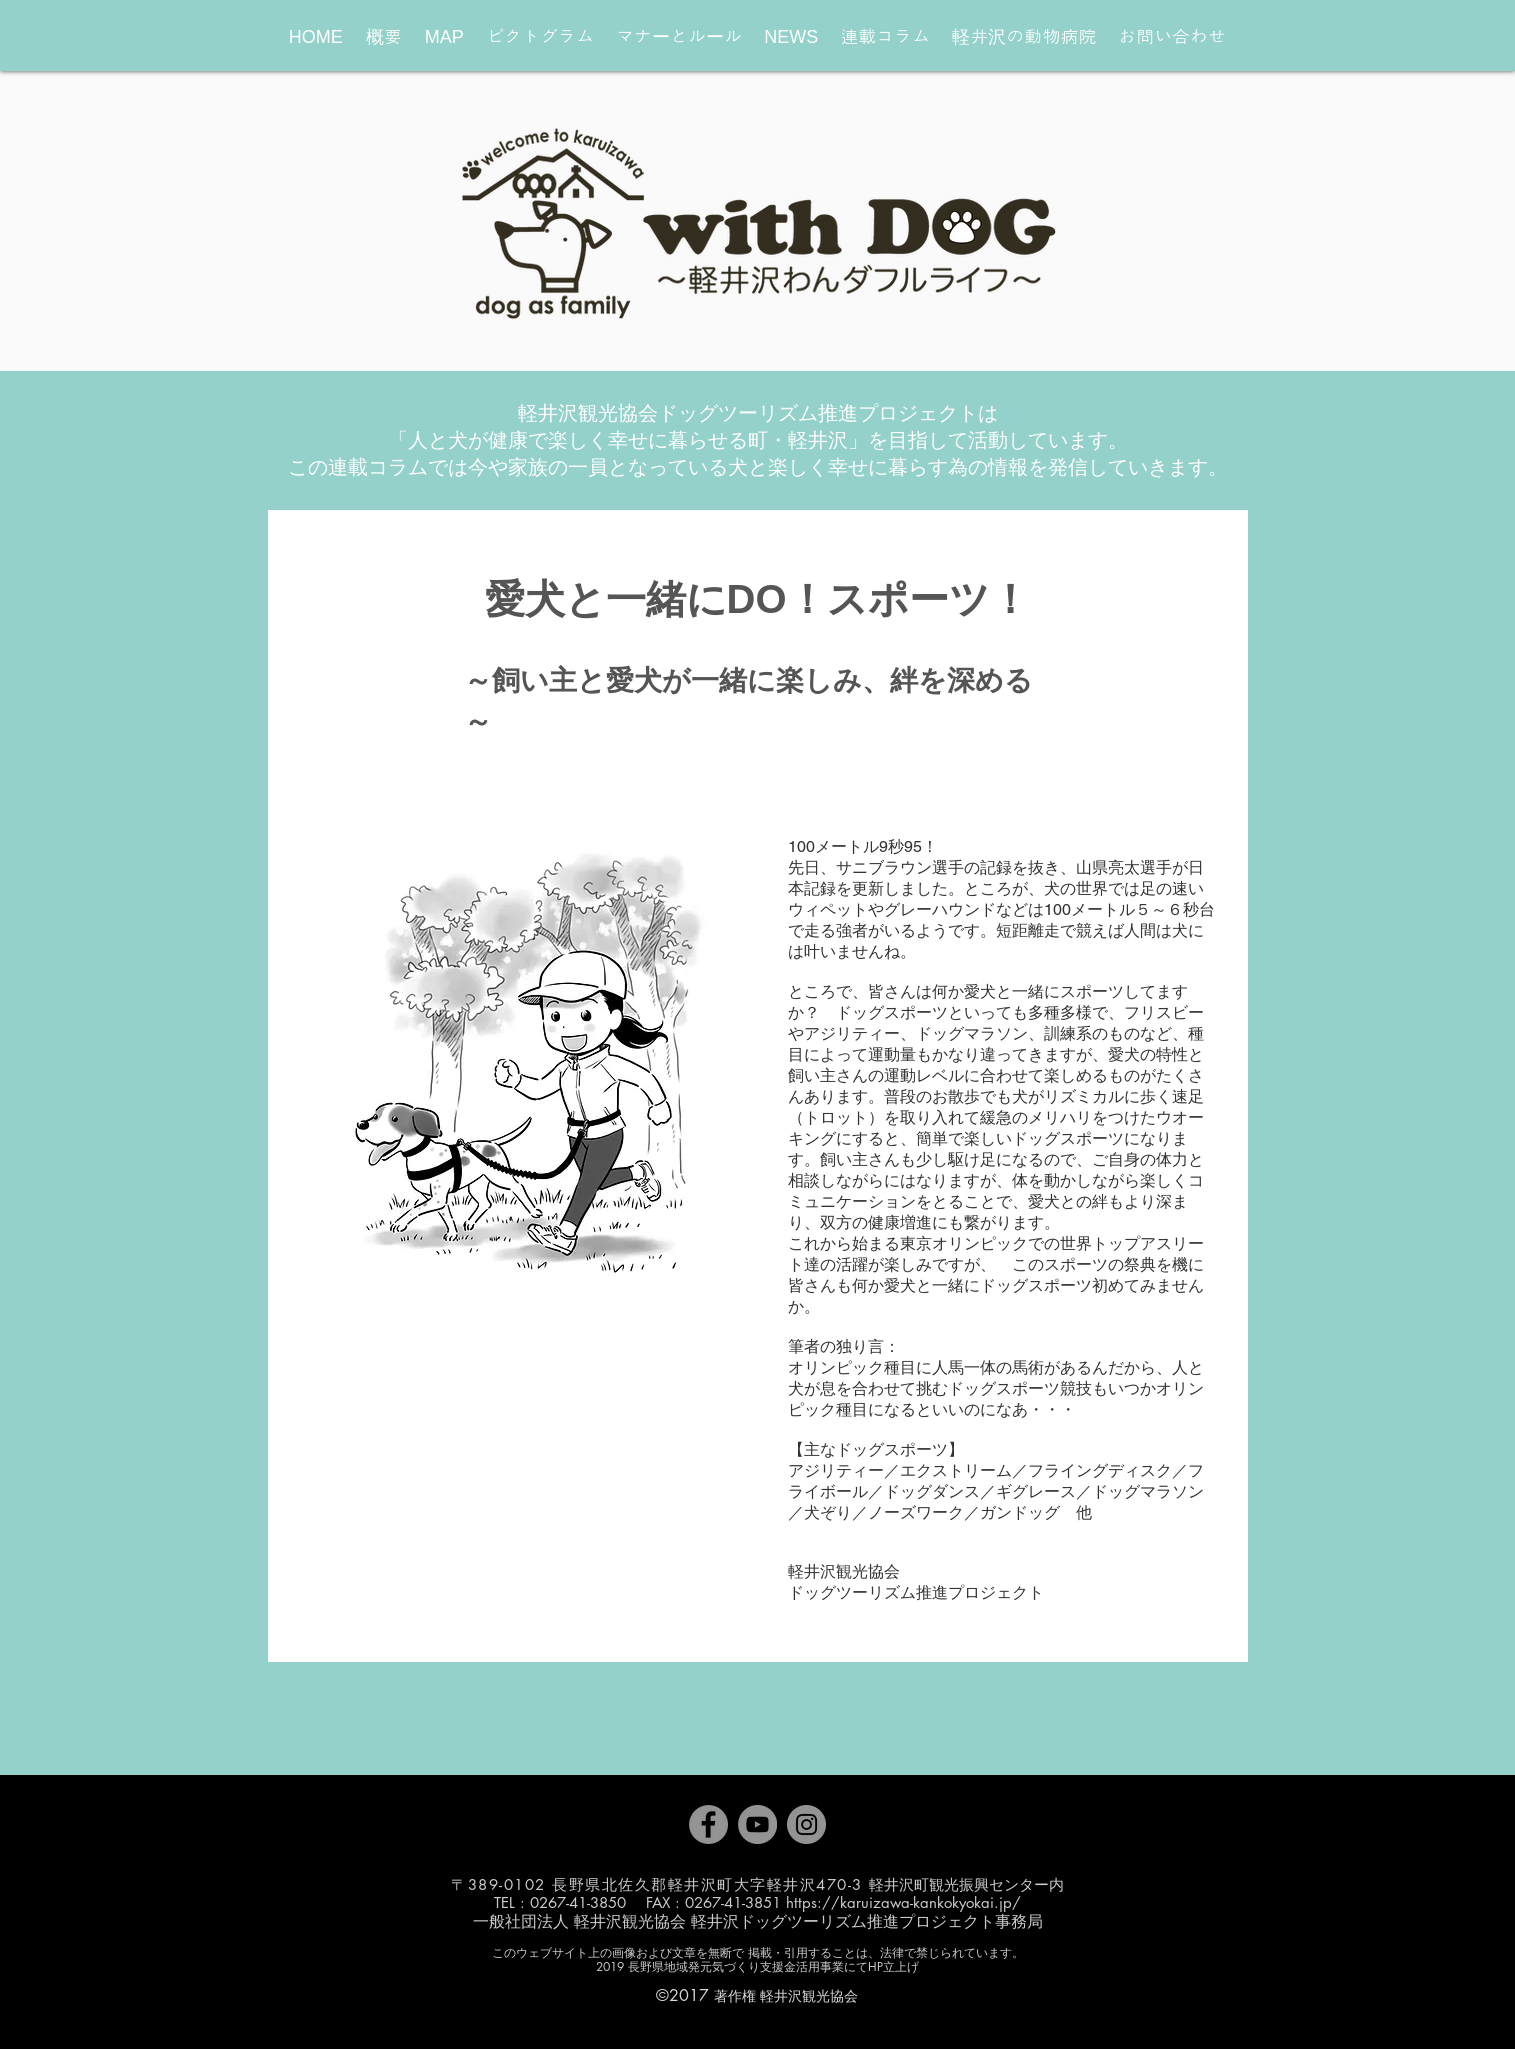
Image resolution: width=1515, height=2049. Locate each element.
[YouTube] (757, 1824)
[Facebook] (708, 1824)
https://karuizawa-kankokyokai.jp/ (903, 1902)
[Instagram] (806, 1824)
